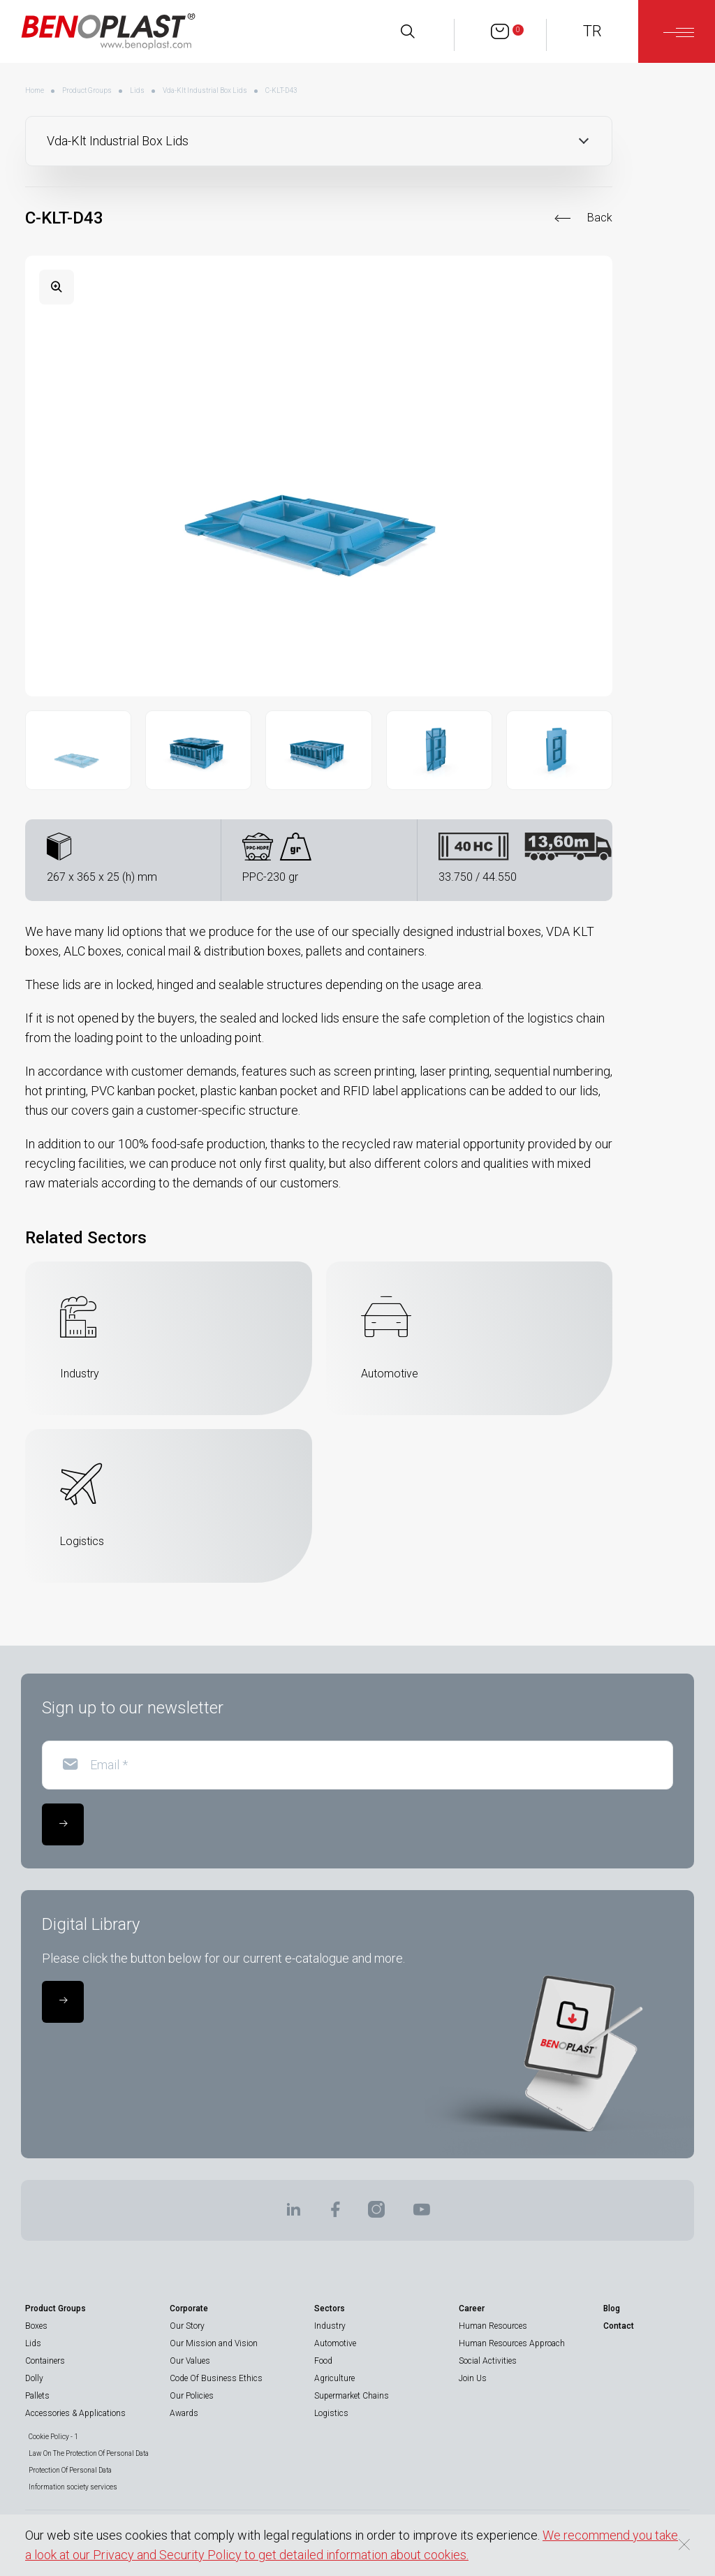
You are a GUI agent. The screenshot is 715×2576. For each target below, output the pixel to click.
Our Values (190, 2361)
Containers (45, 2361)
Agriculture (334, 2378)
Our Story (187, 2326)
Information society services (73, 2487)
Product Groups (87, 90)
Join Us (473, 2378)
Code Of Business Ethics (216, 2378)
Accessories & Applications (75, 2413)
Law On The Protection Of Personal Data (89, 2453)
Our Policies (192, 2396)
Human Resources (493, 2326)
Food (323, 2361)
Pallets (37, 2396)
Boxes (36, 2326)
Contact (618, 2326)
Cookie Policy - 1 (53, 2436)
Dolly (34, 2378)
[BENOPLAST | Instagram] (376, 2213)
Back (599, 217)
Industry (330, 2326)
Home (34, 90)
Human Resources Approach (512, 2343)
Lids (137, 90)
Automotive (335, 2343)
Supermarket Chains (351, 2396)
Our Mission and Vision (214, 2343)
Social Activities (488, 2361)
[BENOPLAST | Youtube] (421, 2213)
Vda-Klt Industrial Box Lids (205, 90)
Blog (611, 2308)
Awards (184, 2413)
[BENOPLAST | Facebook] (334, 2213)
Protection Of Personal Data (70, 2470)
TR (592, 31)
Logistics (331, 2413)
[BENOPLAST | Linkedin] (293, 2213)
